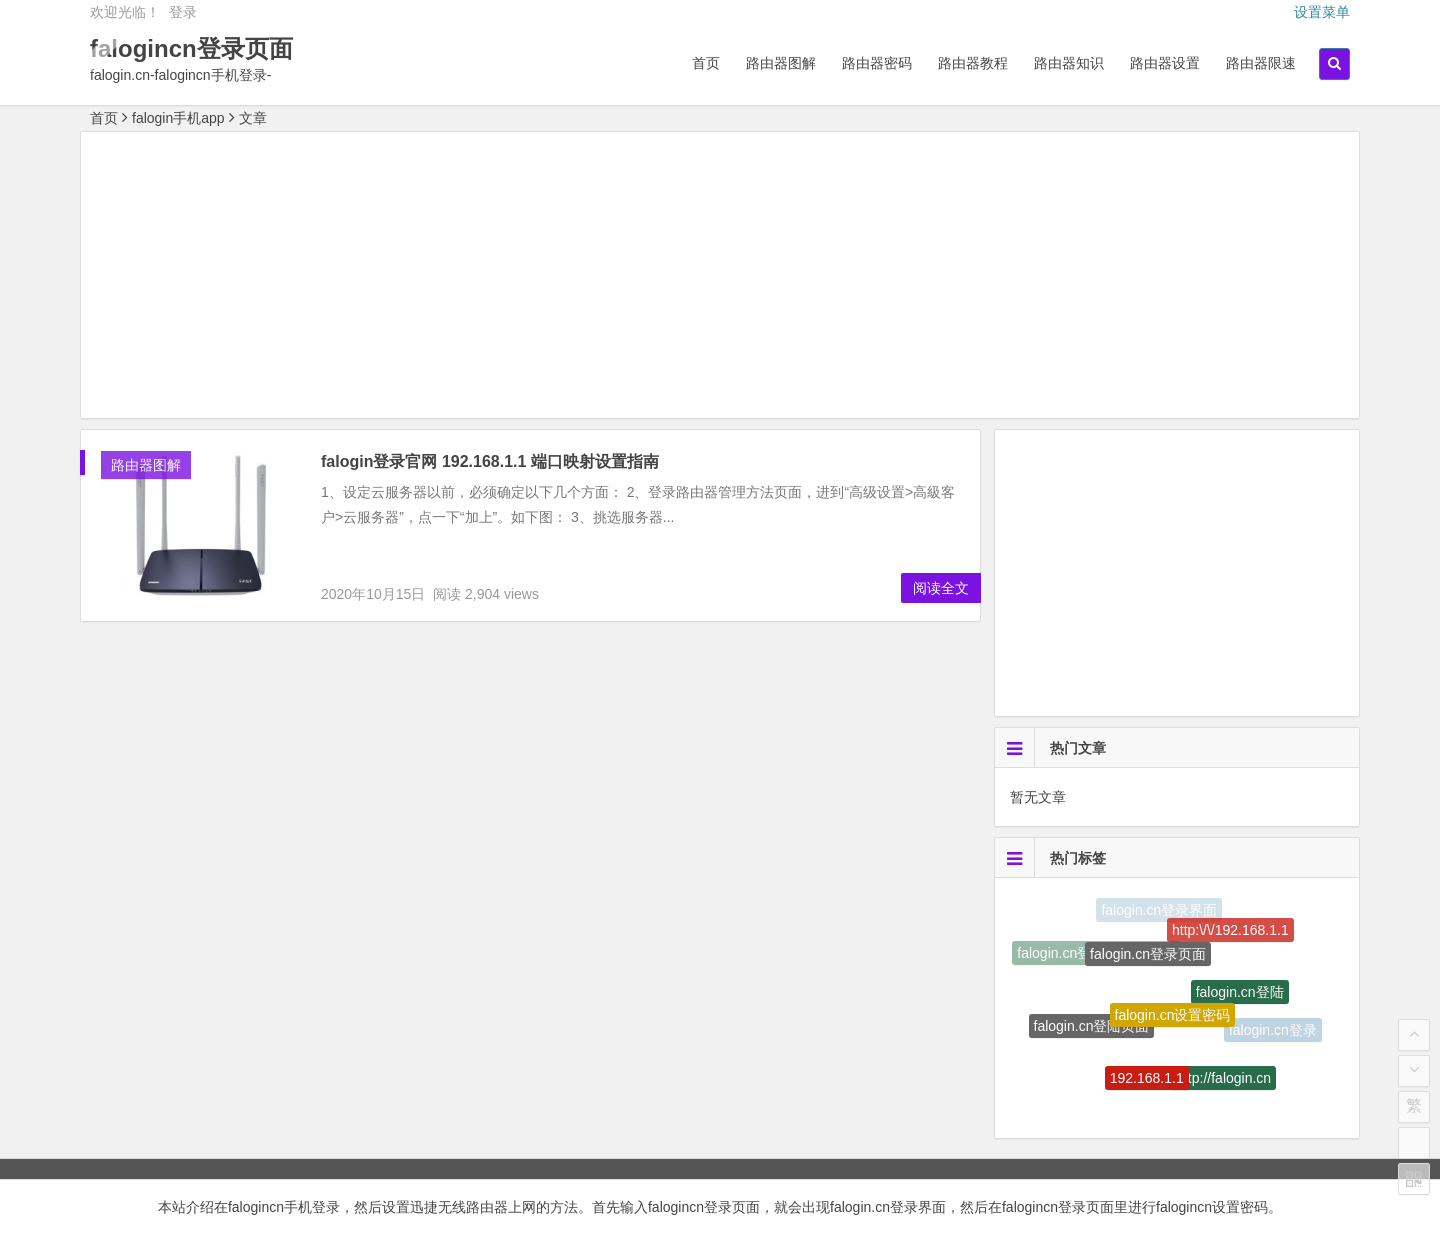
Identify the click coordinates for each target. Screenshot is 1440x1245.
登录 (183, 12)
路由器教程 (973, 63)
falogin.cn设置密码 (1173, 1023)
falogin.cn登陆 (1240, 998)
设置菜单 (1322, 12)
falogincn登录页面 (191, 48)
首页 (706, 63)
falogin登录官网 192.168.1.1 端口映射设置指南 (490, 461)
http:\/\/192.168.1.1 (1230, 933)
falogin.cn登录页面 (1148, 960)
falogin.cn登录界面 (1159, 911)
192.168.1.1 (1147, 1083)
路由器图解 (781, 63)
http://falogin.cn (1223, 1082)
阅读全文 (941, 588)
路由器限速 (1261, 63)
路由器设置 (1165, 63)
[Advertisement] (720, 278)
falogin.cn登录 (1273, 1032)
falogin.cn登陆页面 (1092, 1030)
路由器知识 (1069, 63)
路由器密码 (877, 63)
